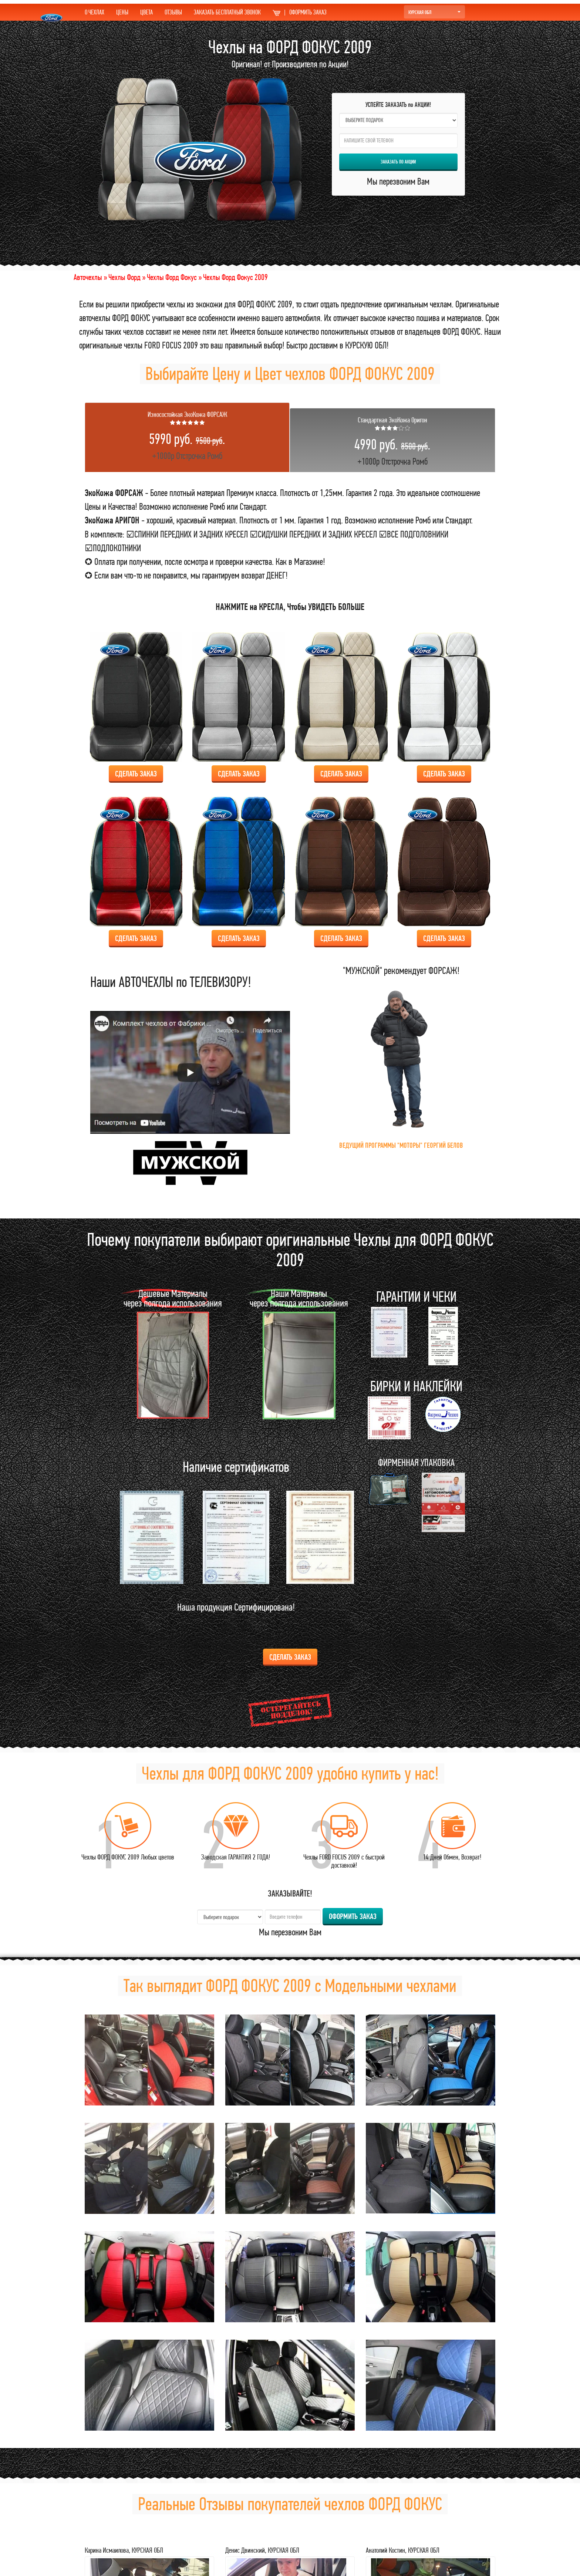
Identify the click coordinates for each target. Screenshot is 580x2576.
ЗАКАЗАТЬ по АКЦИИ (398, 162)
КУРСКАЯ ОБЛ (434, 12)
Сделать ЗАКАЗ (136, 773)
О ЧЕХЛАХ (94, 12)
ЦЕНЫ (122, 12)
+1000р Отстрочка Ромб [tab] (187, 435)
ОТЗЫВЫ (173, 12)
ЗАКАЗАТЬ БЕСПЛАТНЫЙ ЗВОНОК (227, 12)
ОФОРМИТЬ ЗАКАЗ (300, 12)
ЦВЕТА (146, 12)
